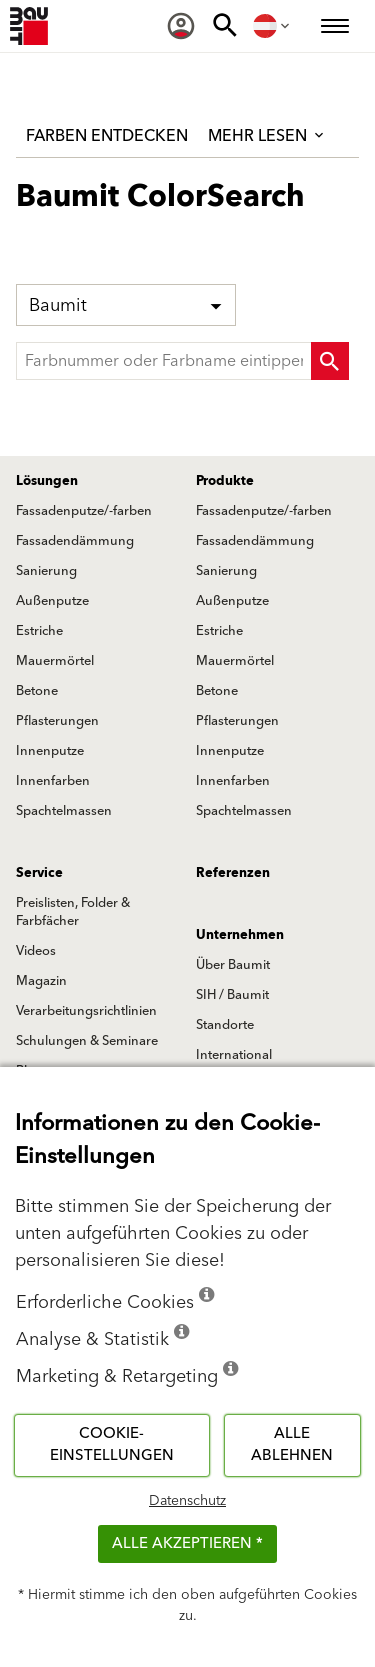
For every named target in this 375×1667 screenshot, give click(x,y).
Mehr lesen (267, 136)
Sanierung (46, 571)
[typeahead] (182, 361)
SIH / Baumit (232, 995)
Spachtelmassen (64, 811)
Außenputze (52, 601)
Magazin (41, 981)
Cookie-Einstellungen (112, 1445)
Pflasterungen (57, 721)
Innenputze (50, 751)
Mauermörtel (55, 661)
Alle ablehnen (292, 1445)
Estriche (39, 631)
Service (39, 873)
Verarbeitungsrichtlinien (86, 1011)
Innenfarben (53, 781)
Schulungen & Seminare (87, 1041)
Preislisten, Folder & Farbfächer (73, 912)
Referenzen (233, 873)
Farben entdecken (107, 136)
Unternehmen (240, 935)
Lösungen (47, 481)
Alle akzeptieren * (187, 1543)
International (234, 1055)
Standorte (225, 1025)
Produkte (225, 481)
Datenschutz (187, 1501)
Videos (36, 951)
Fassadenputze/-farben (84, 511)
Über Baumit (233, 965)
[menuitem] (181, 26)
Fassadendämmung (75, 541)
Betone (37, 691)
